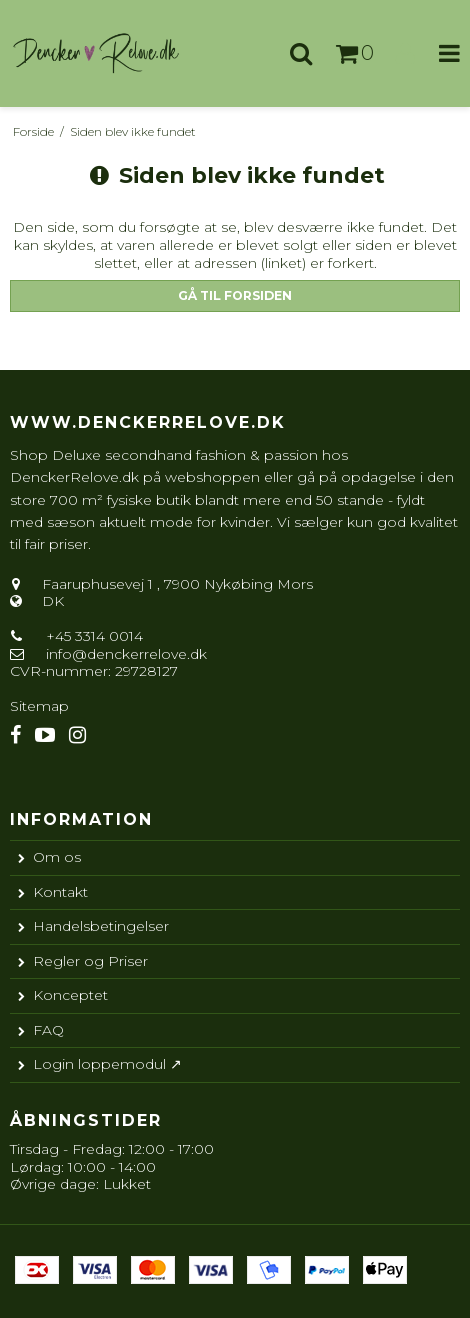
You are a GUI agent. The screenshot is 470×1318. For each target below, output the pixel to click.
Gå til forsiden (235, 295)
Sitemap (39, 706)
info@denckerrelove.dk (126, 654)
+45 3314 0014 (92, 636)
